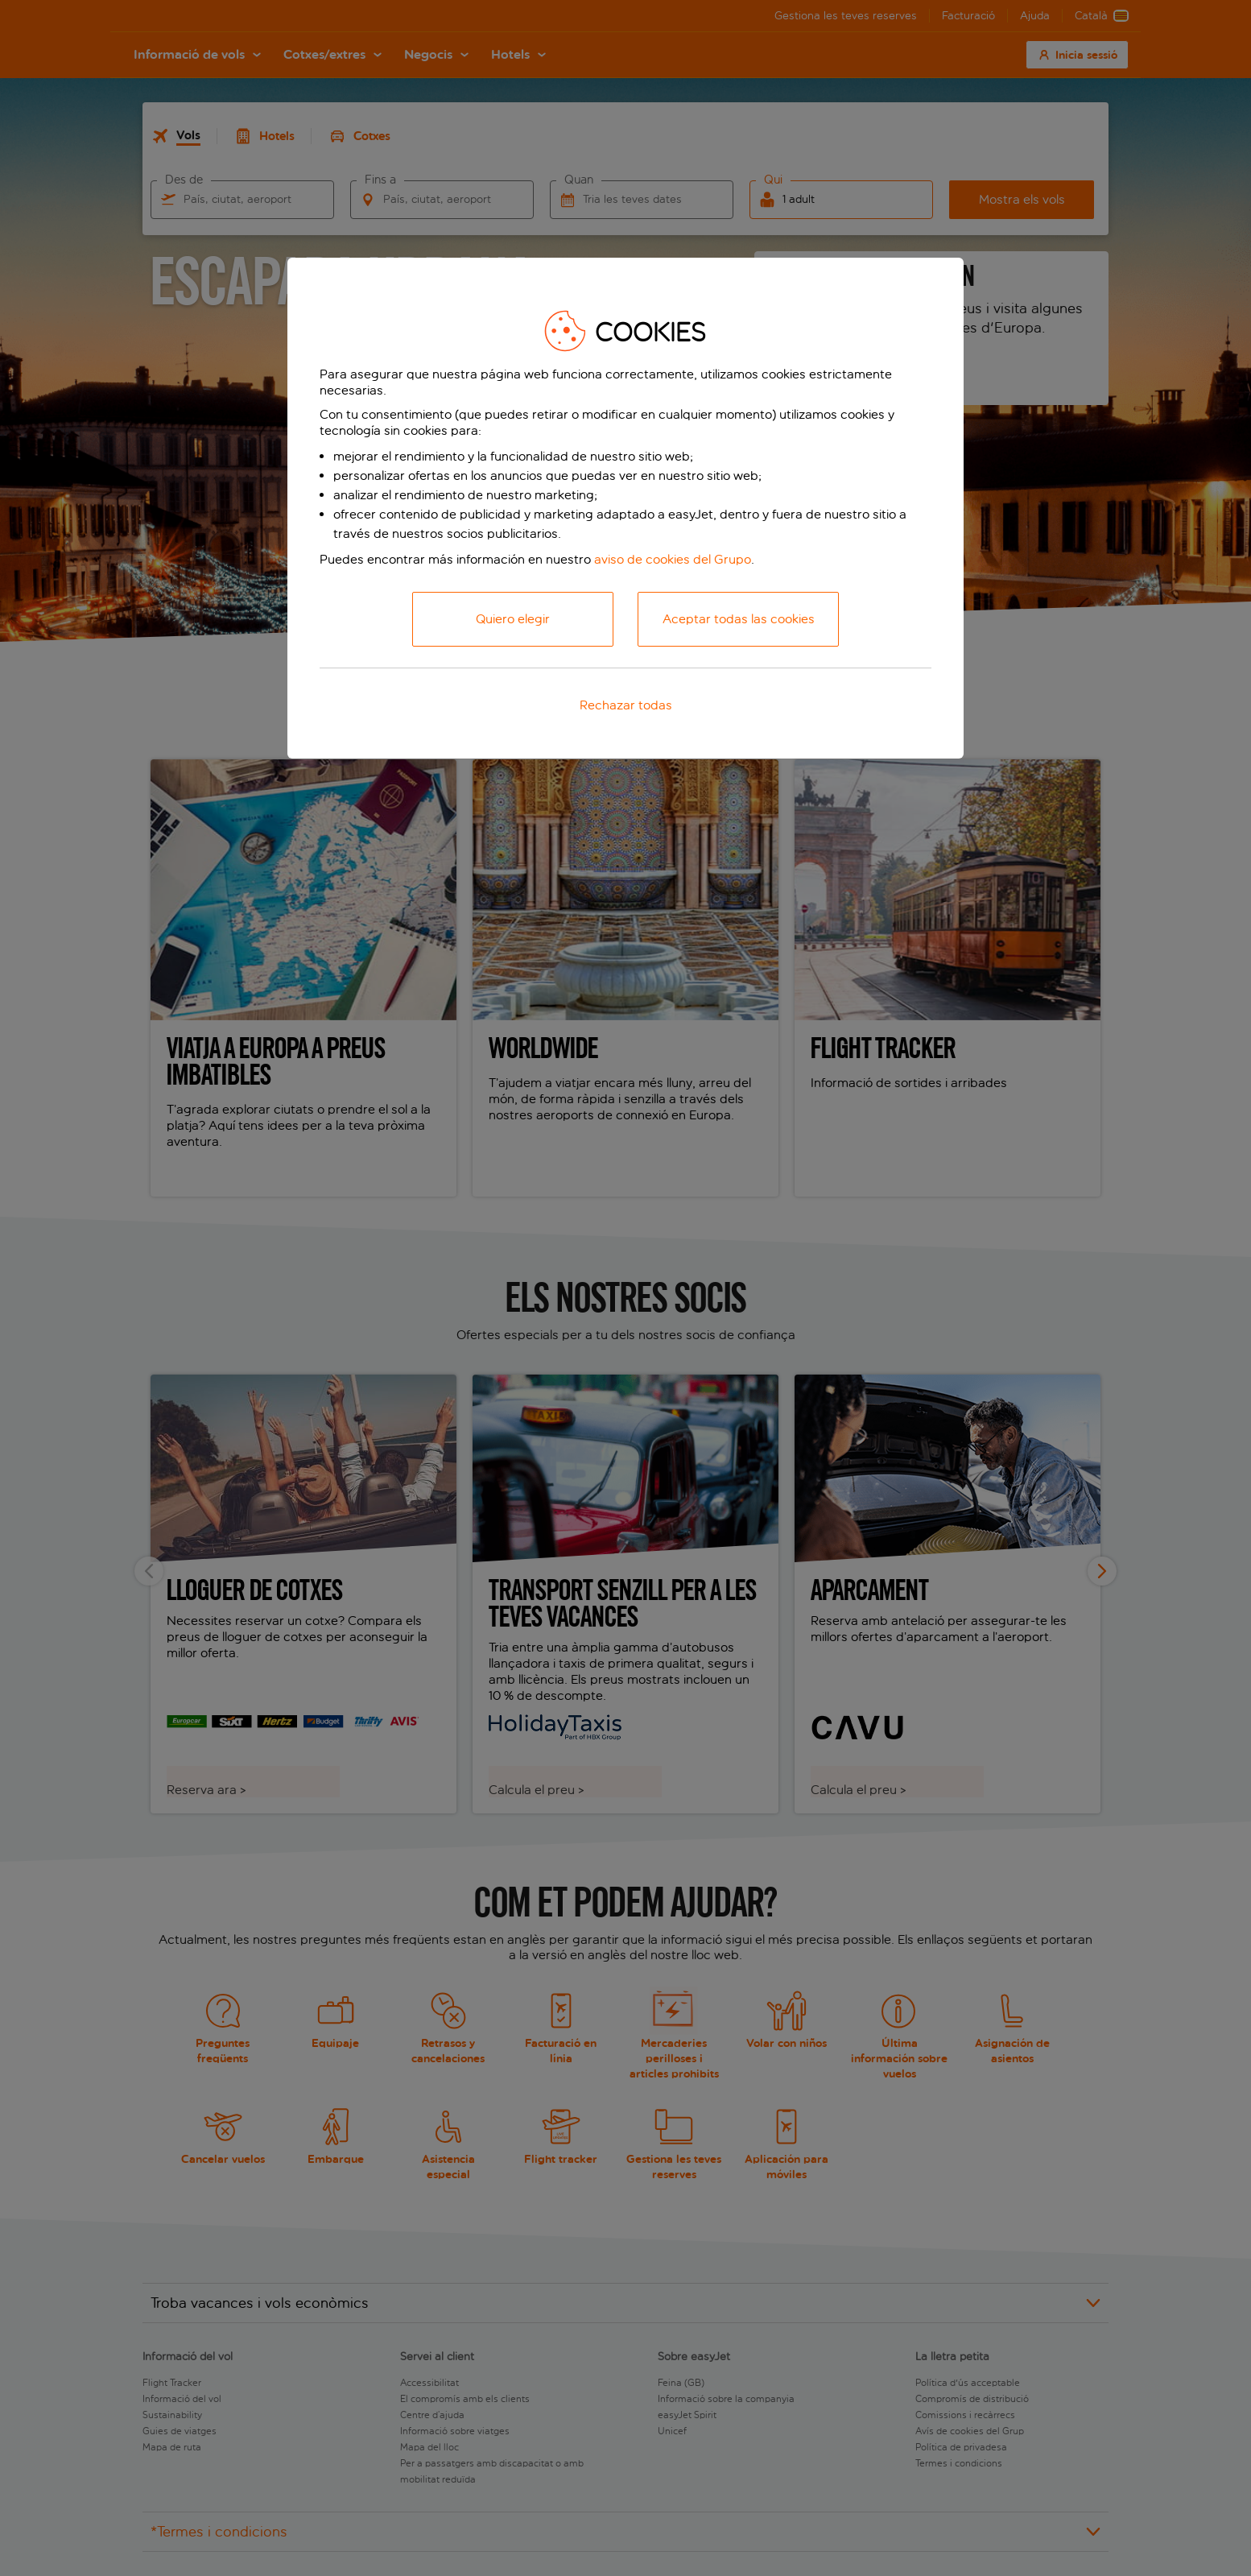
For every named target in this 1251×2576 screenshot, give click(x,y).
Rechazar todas (626, 705)
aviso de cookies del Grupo (672, 559)
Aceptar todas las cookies (739, 618)
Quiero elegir (513, 618)
